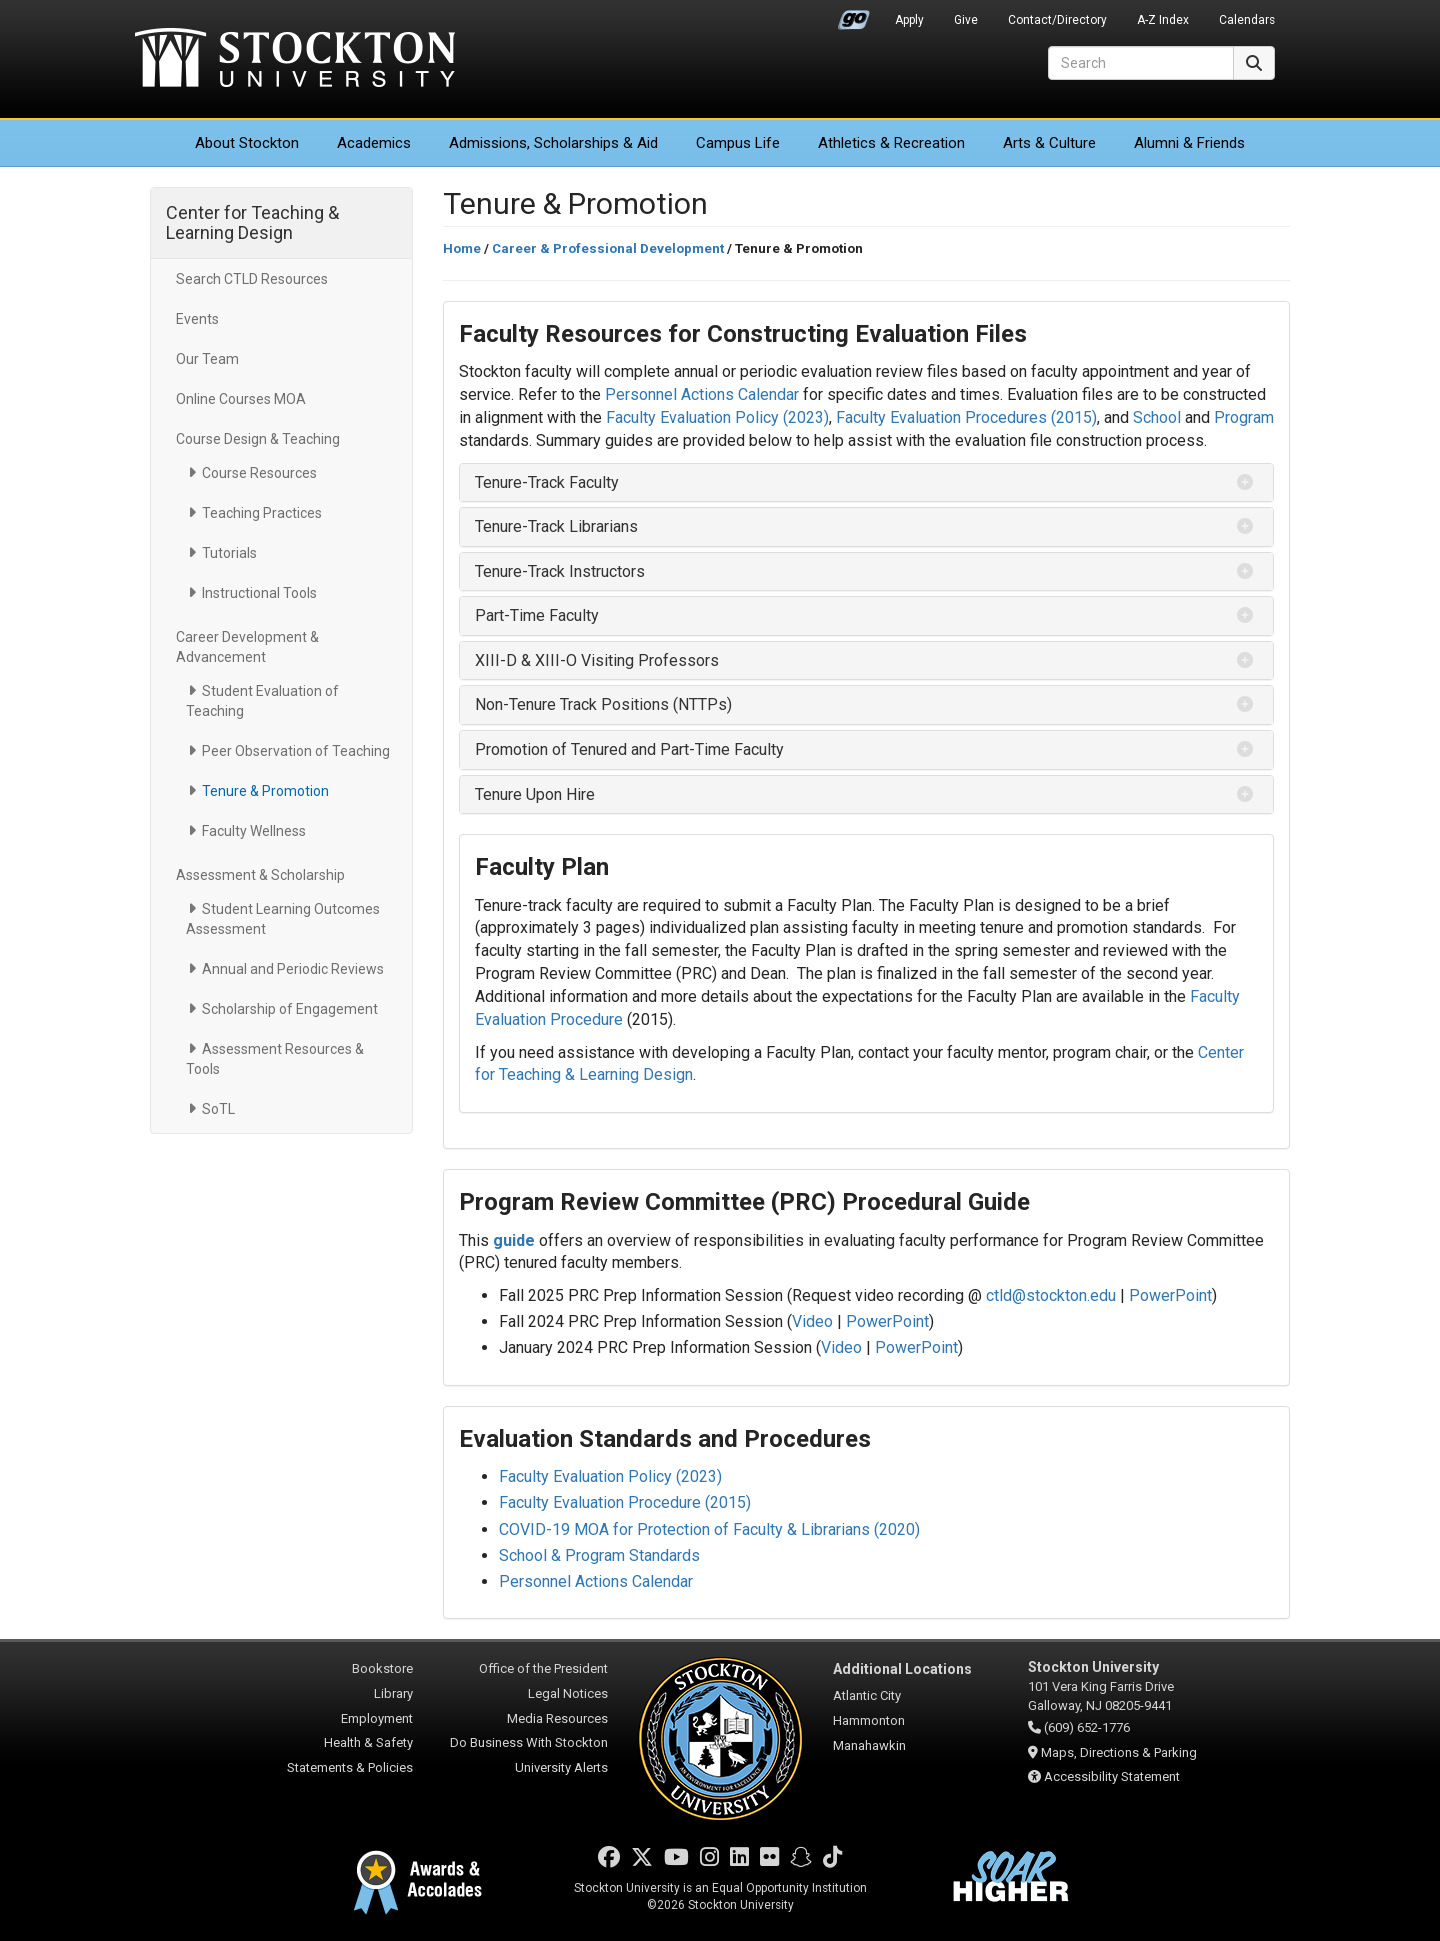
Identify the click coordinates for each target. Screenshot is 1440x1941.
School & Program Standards (599, 1555)
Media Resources (557, 1718)
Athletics (891, 143)
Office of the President (543, 1668)
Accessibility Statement (1112, 1776)
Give (966, 20)
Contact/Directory (1057, 20)
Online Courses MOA (241, 399)
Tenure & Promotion (265, 791)
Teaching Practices (262, 513)
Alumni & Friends (1189, 143)
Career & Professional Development (608, 248)
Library (393, 1693)
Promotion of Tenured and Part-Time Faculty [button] (629, 749)
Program (1244, 417)
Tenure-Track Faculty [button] (547, 482)
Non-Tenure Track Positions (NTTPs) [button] (603, 704)
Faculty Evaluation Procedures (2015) (966, 417)
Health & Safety (368, 1742)
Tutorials (229, 553)
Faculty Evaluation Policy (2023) (717, 417)
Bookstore (382, 1668)
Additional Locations (902, 1669)
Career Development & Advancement (247, 647)
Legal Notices (568, 1693)
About (247, 143)
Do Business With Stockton (529, 1742)
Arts (1049, 143)
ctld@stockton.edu (1051, 1295)
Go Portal (854, 15)
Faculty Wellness (254, 831)
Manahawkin (869, 1745)
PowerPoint (1170, 1295)
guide (516, 1240)
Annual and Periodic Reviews (293, 969)
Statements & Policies (350, 1767)
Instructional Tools (259, 593)
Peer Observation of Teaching (296, 751)
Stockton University (295, 60)
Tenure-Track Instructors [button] (560, 571)
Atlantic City (867, 1695)
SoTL (218, 1109)
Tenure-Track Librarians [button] (556, 526)
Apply (909, 20)
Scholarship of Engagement (290, 1009)
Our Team (207, 359)
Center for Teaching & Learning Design (252, 222)
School (1159, 417)
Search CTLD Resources (252, 279)
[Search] (1141, 63)
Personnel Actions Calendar (702, 394)
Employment (377, 1718)
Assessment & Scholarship (260, 875)
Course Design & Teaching (258, 439)
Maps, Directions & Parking (1119, 1752)
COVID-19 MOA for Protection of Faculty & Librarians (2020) (709, 1529)
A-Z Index (1163, 20)
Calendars (1247, 20)
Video (812, 1321)
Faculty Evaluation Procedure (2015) (625, 1502)
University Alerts (561, 1767)
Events (197, 319)
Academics (374, 143)
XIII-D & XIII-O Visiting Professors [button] (597, 660)
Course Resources (259, 473)
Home (462, 248)
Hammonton (869, 1720)
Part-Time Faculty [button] (537, 615)
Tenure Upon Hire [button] (535, 794)
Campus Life (738, 143)
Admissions (553, 143)
